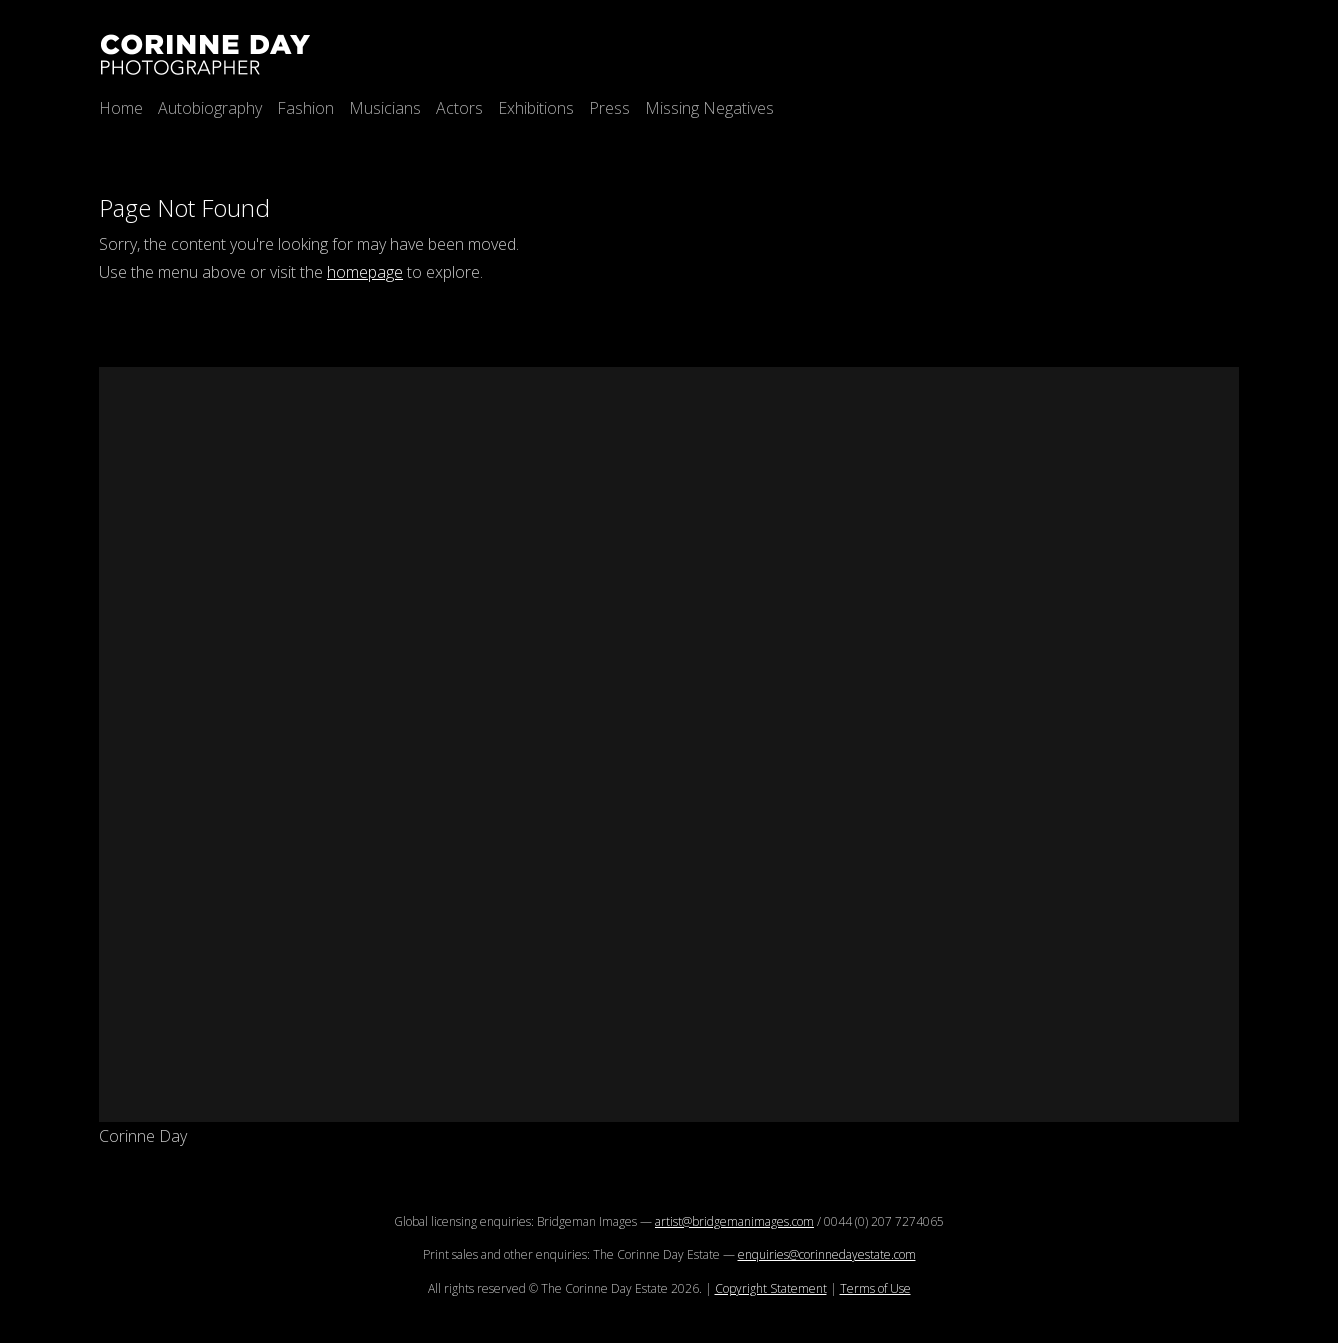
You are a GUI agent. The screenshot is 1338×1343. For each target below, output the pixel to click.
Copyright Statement (771, 1288)
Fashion (305, 108)
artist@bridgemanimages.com (734, 1221)
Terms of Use (875, 1288)
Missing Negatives (709, 108)
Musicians (385, 108)
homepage (365, 272)
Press (609, 108)
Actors (459, 108)
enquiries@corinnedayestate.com (827, 1254)
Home (121, 108)
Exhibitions (536, 108)
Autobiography (210, 108)
